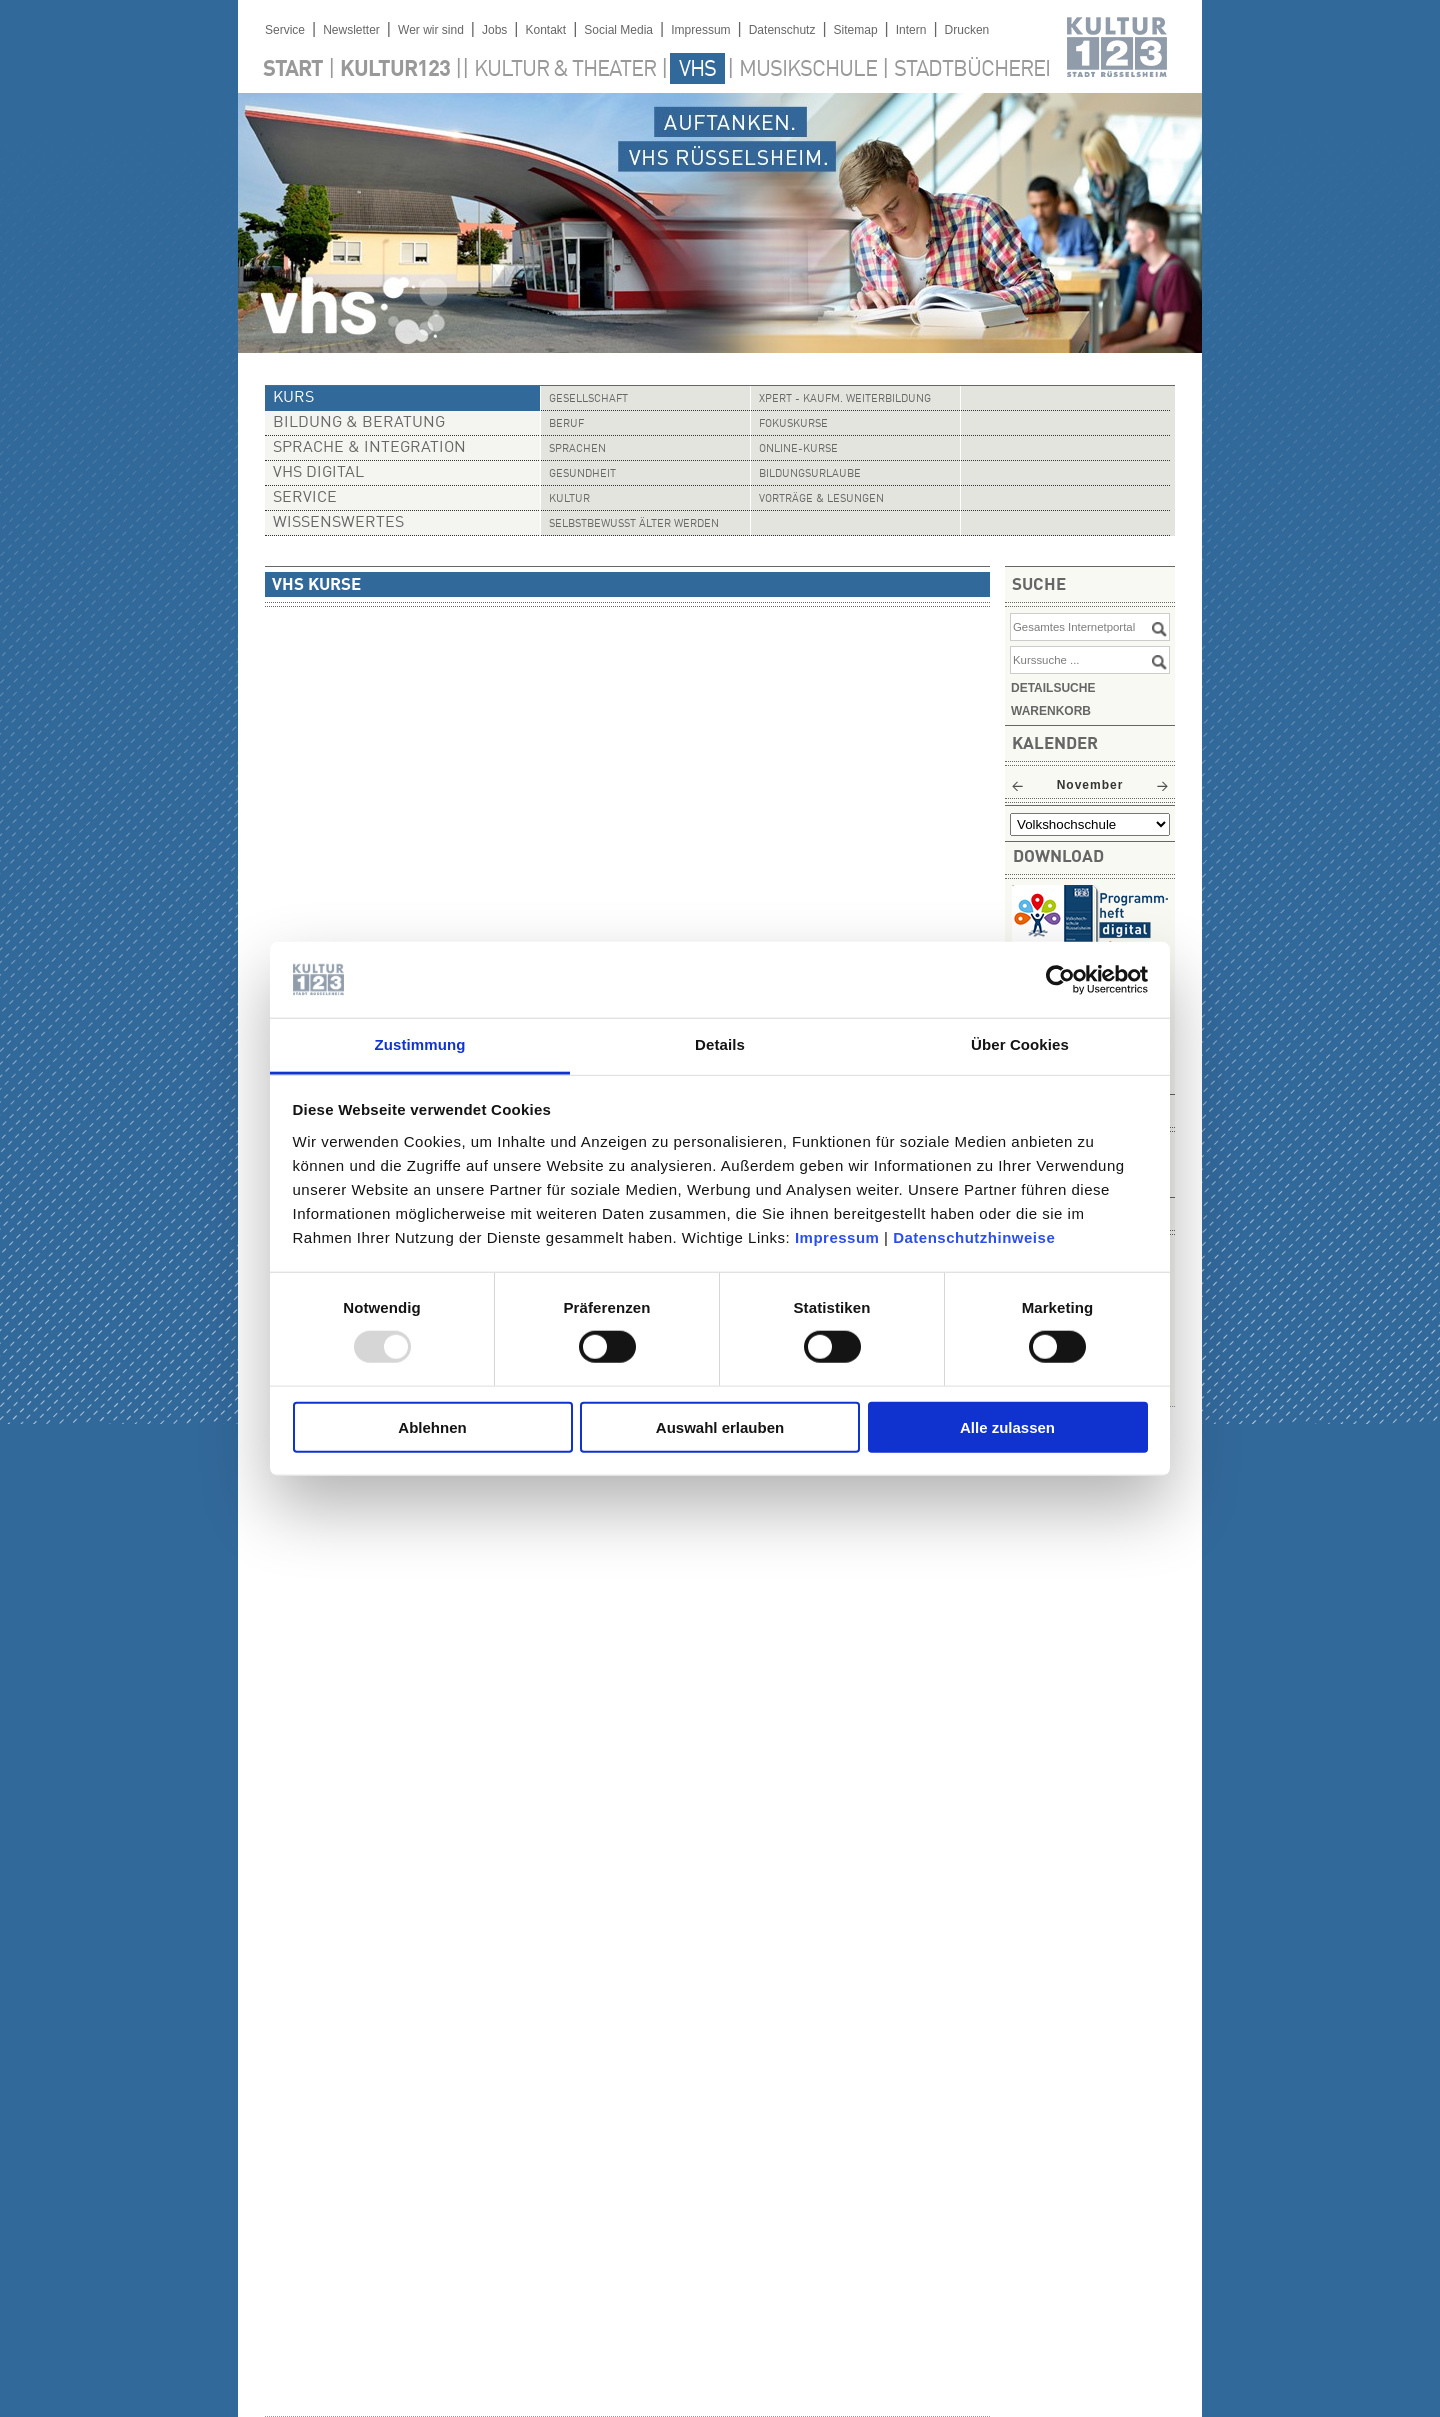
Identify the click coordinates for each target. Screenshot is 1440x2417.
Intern (911, 30)
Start (293, 70)
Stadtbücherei (972, 70)
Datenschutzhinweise (974, 1237)
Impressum (837, 1237)
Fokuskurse (793, 424)
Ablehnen (432, 1426)
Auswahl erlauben (720, 1426)
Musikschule (808, 70)
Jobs (494, 30)
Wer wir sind (431, 30)
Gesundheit (582, 474)
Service (285, 30)
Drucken (967, 30)
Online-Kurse (798, 449)
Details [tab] (720, 1044)
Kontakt (545, 30)
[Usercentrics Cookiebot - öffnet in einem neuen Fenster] (1060, 980)
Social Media (618, 30)
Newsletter (351, 30)
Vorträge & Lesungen (821, 499)
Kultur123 (395, 70)
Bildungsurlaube (810, 474)
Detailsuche (1053, 688)
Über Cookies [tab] (1020, 1044)
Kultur (569, 499)
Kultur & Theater (565, 70)
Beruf (566, 424)
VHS (697, 70)
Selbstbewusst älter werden (634, 524)
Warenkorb (1051, 711)
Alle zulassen (1007, 1426)
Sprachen (577, 449)
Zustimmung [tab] (420, 1044)
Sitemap (856, 30)
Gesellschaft (588, 399)
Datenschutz (782, 30)
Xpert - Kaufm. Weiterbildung (845, 399)
